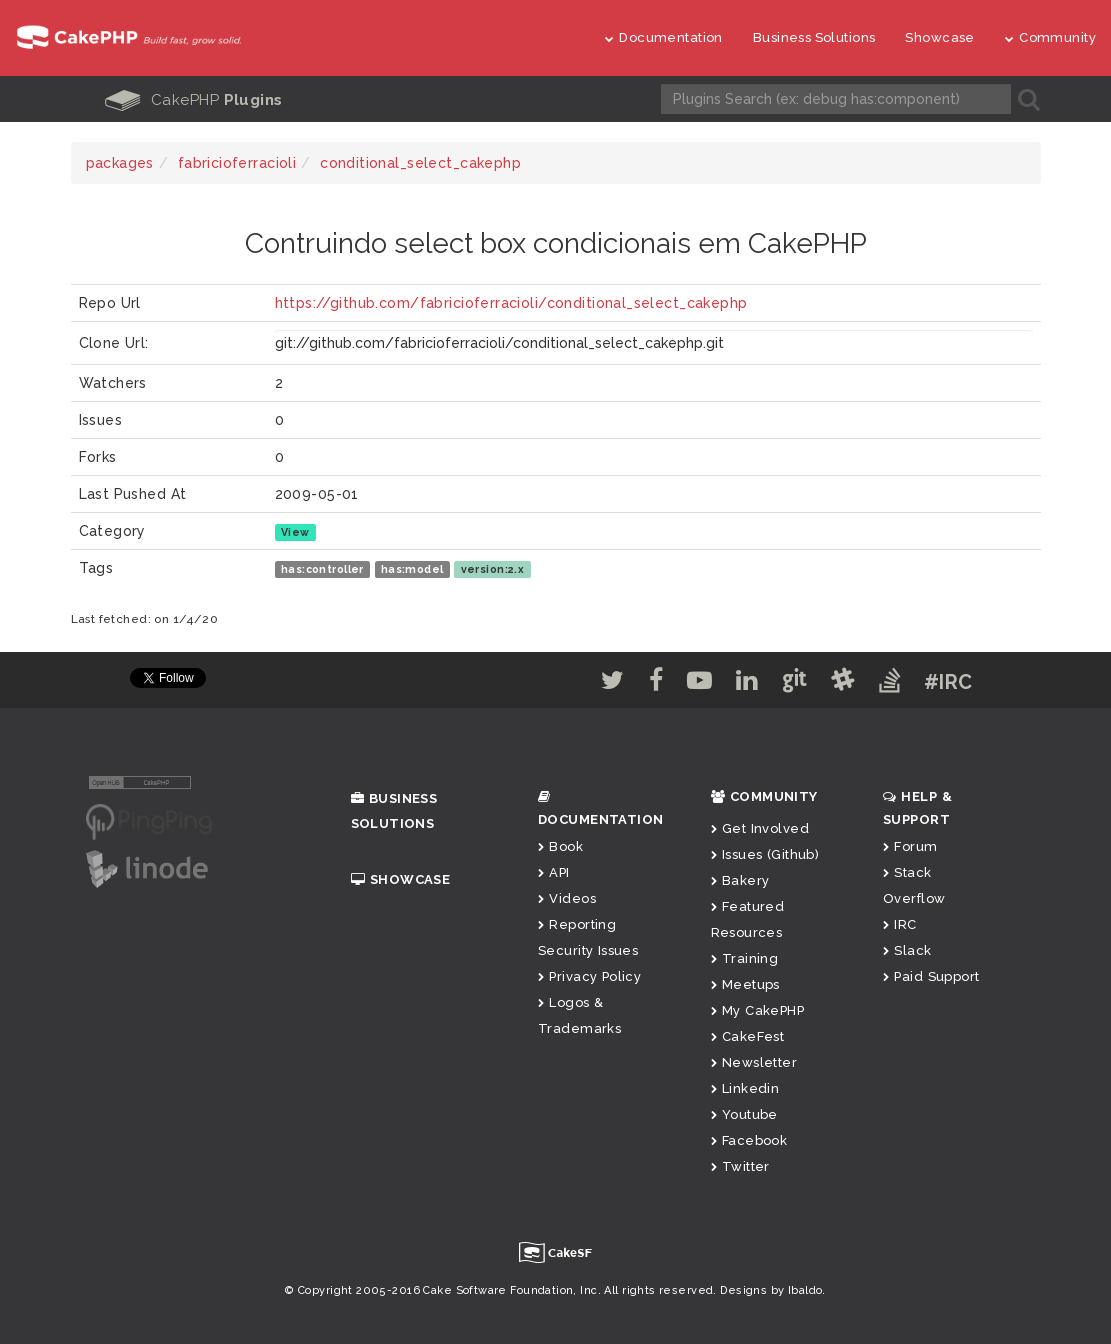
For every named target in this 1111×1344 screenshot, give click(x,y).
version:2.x (493, 569)
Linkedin (745, 1088)
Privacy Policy (589, 976)
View (295, 532)
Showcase (939, 37)
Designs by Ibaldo (771, 1290)
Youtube (744, 1114)
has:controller (322, 569)
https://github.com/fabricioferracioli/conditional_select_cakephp (511, 303)
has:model (412, 569)
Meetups (745, 984)
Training (745, 958)
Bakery (740, 880)
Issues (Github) (765, 854)
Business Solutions (814, 37)
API (554, 872)
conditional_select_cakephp (420, 163)
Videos (567, 898)
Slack (907, 950)
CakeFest (748, 1036)
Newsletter (754, 1062)
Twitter (740, 1166)
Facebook (749, 1140)
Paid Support (931, 976)
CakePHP (194, 100)
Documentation (664, 37)
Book (560, 846)
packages (120, 163)
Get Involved (760, 828)
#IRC (948, 682)
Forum (910, 846)
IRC (900, 924)
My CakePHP (758, 1010)
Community (1050, 37)
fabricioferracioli (237, 163)
